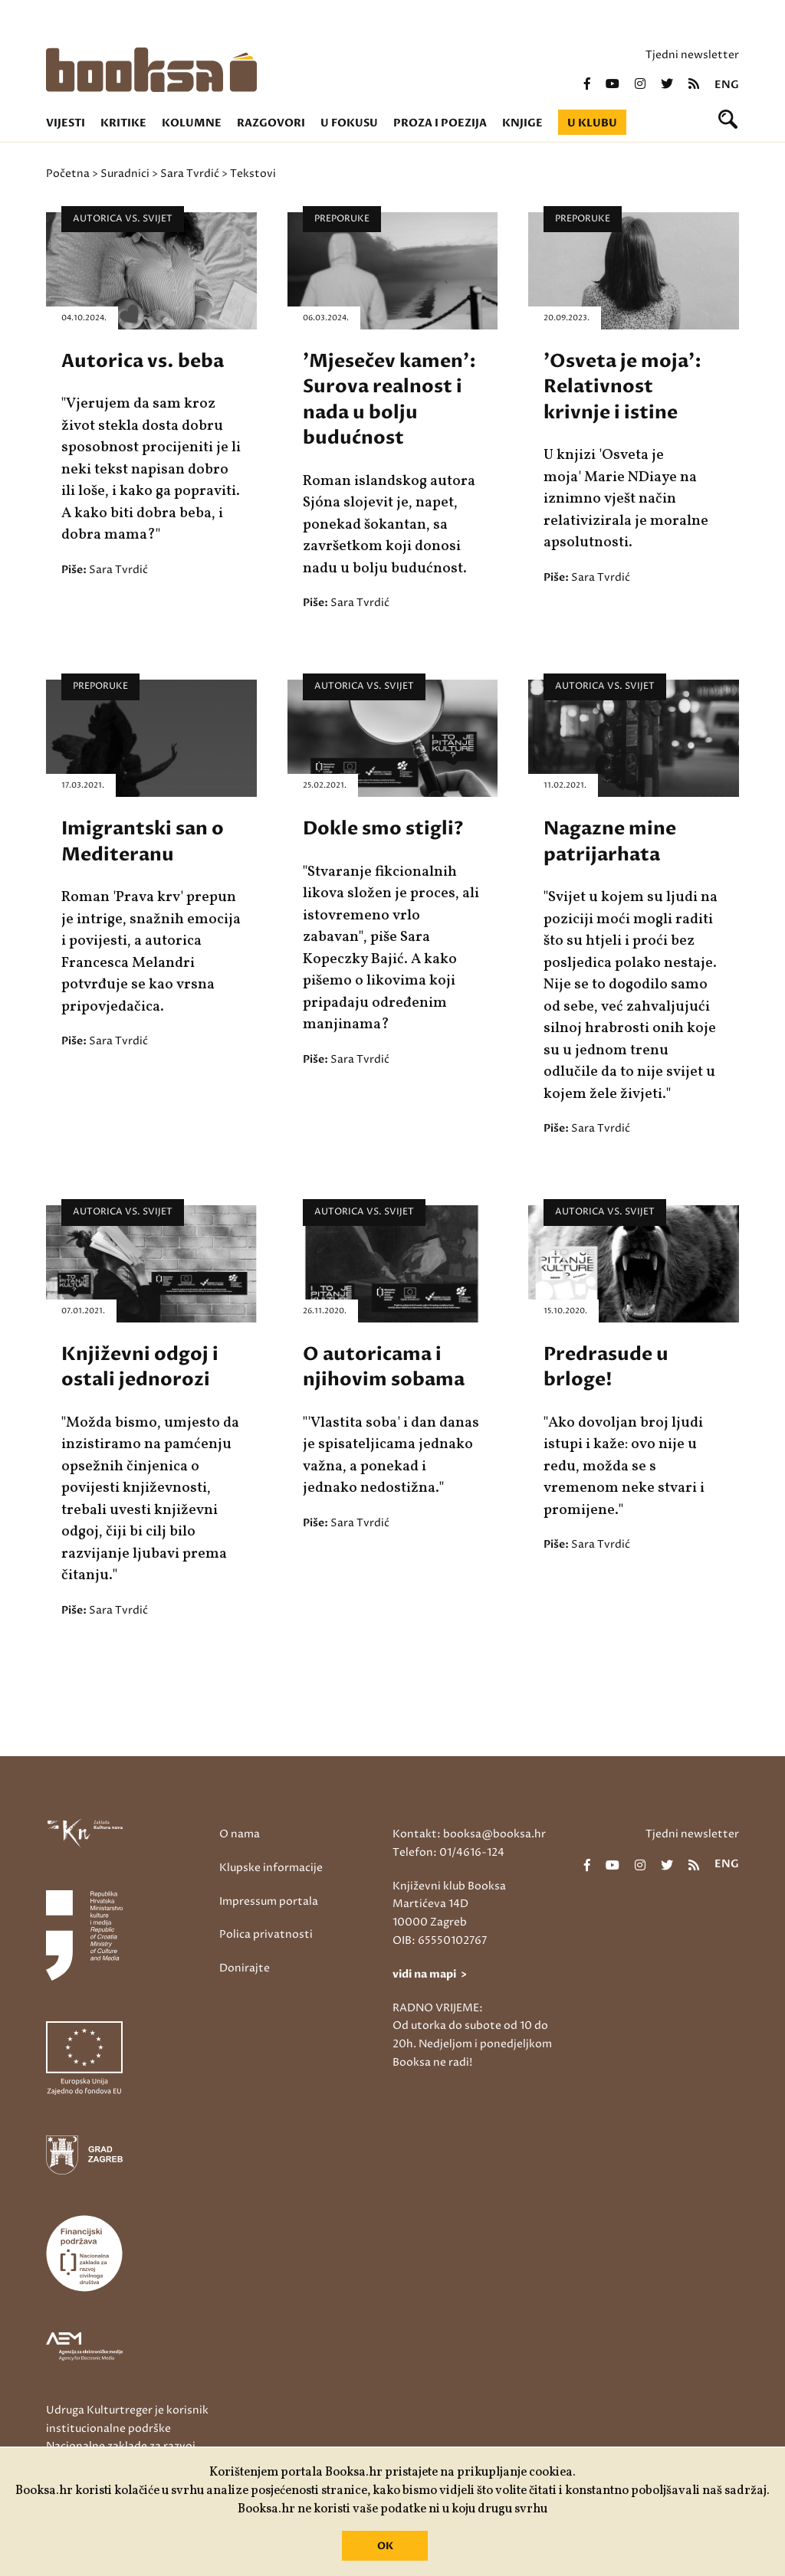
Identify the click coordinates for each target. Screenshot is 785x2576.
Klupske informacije (271, 1867)
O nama (239, 1834)
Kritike (123, 123)
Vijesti (65, 123)
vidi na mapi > (429, 1974)
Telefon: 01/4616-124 (448, 1852)
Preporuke (342, 218)
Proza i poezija (440, 123)
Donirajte (244, 1968)
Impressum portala (268, 1901)
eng (726, 85)
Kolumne (192, 123)
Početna (68, 173)
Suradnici (124, 173)
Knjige (522, 123)
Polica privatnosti (266, 1934)
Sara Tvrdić (189, 173)
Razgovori (271, 123)
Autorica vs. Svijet (122, 218)
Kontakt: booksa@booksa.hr (469, 1834)
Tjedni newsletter (692, 55)
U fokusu (349, 123)
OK (385, 2546)
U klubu (592, 123)
